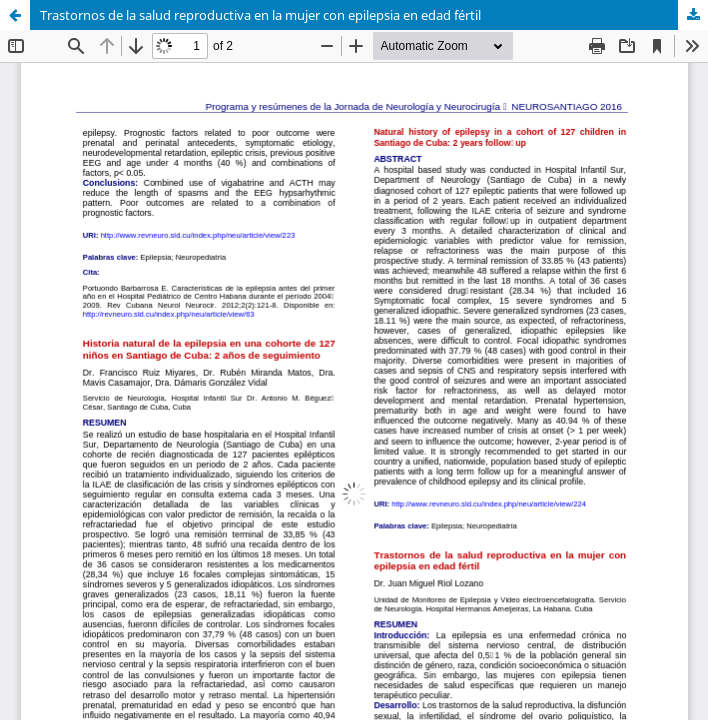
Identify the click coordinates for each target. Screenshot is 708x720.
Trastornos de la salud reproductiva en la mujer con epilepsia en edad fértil (260, 15)
